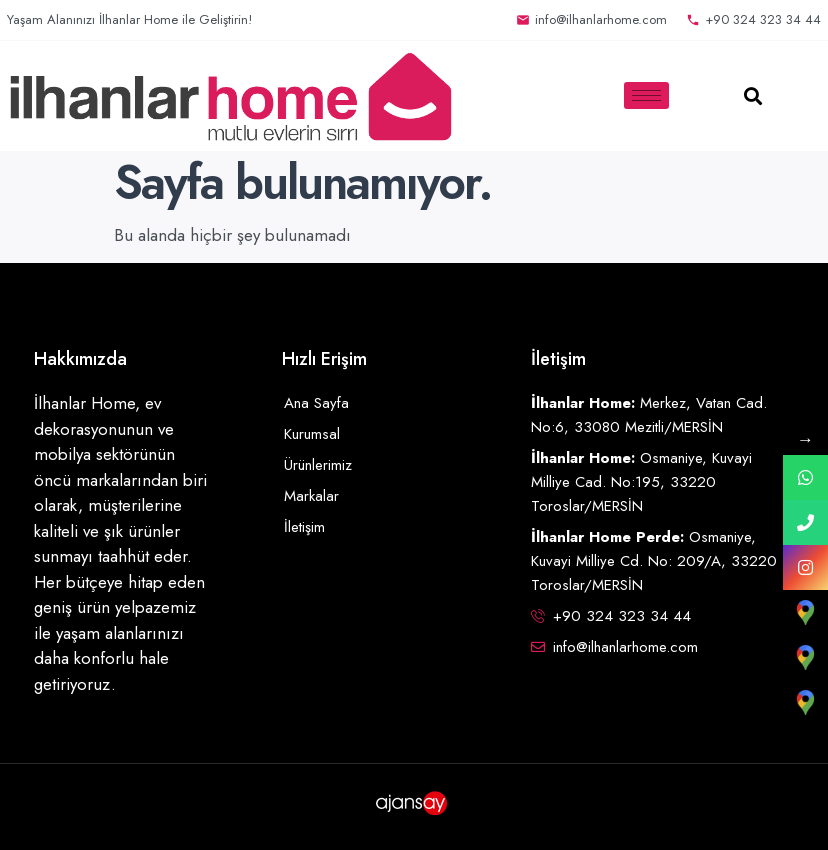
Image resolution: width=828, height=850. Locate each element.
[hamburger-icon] (646, 95)
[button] (753, 95)
